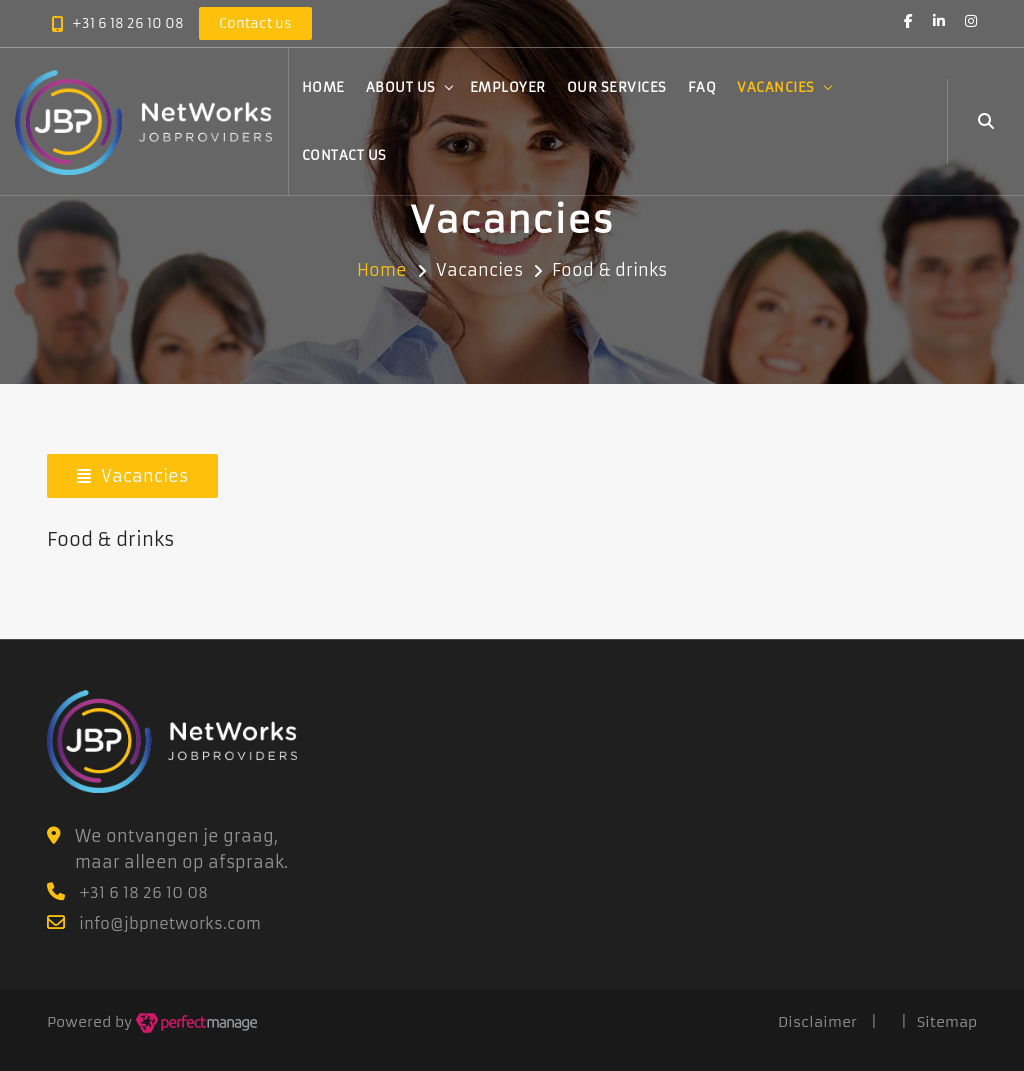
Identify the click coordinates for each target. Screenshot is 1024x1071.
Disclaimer (817, 1022)
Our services (617, 87)
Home (323, 87)
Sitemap (947, 1022)
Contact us (344, 155)
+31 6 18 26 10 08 (128, 23)
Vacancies (776, 87)
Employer (508, 87)
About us (401, 87)
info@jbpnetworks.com (170, 923)
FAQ (702, 87)
